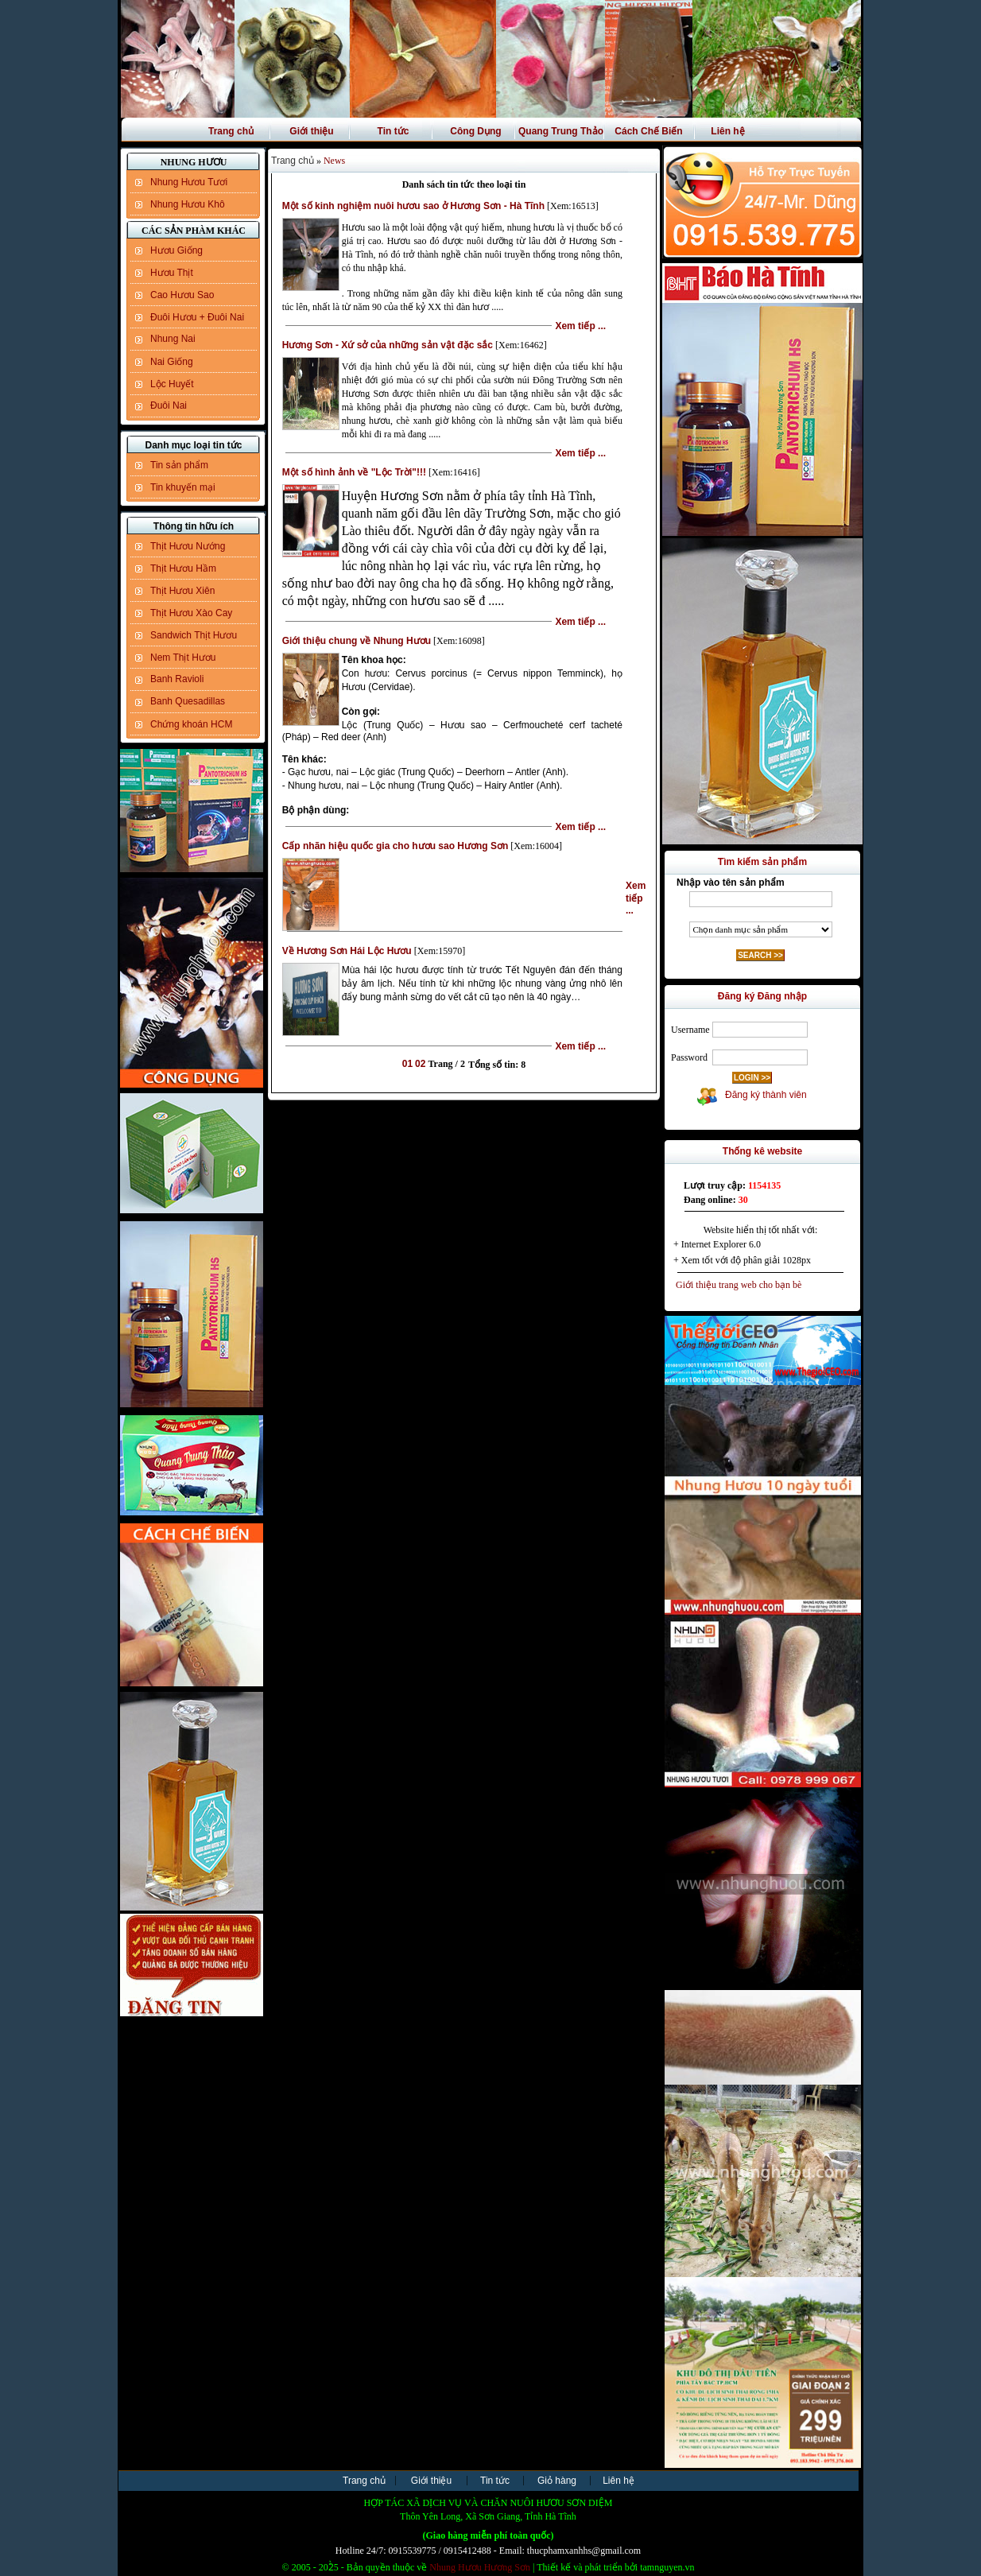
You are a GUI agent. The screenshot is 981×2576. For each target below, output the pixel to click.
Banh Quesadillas (187, 701)
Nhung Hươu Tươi (188, 182)
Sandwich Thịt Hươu (193, 635)
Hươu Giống (176, 250)
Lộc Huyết (172, 384)
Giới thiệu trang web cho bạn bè (735, 1284)
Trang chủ (231, 131)
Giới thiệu (311, 131)
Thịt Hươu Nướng (187, 546)
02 (420, 1063)
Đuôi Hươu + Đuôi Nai (197, 317)
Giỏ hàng (556, 2480)
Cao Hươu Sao (182, 295)
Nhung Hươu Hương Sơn (479, 2567)
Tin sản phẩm (179, 465)
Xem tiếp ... (580, 326)
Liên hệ (727, 131)
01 (407, 1063)
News (334, 160)
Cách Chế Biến (648, 131)
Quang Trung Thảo (560, 131)
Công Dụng (475, 131)
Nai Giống (171, 361)
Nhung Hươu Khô (187, 204)
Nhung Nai (173, 338)
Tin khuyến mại (182, 487)
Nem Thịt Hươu (182, 657)
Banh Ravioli (177, 679)
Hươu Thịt (171, 272)
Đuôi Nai (168, 405)
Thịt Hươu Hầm (183, 568)
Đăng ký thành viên (762, 1094)
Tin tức (393, 131)
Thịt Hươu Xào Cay (191, 613)
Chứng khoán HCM (191, 724)
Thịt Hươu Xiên (182, 590)
